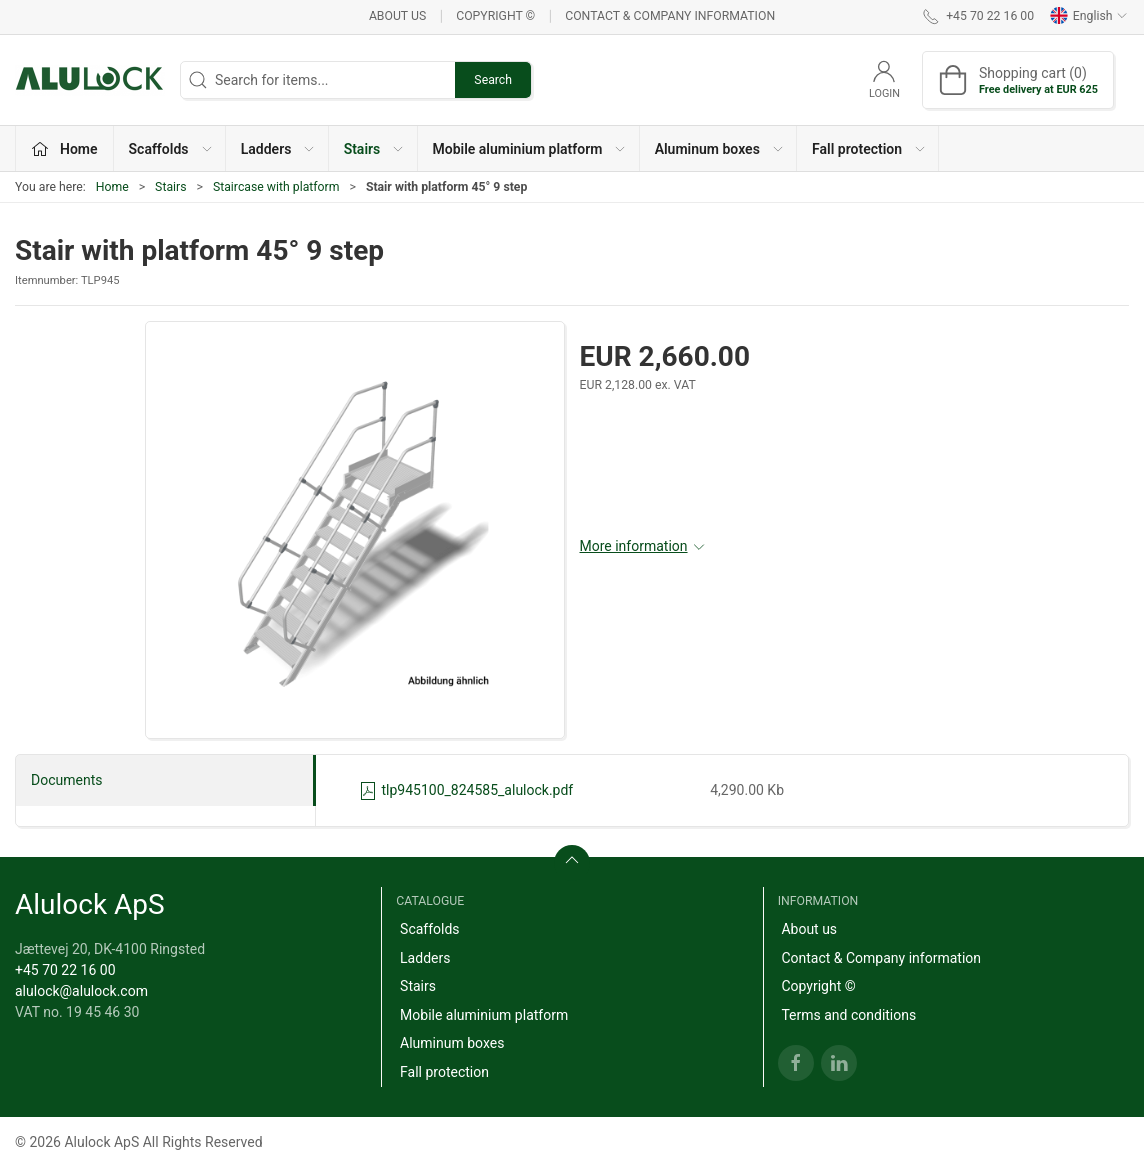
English (1089, 16)
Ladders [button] (279, 149)
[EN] (90, 80)
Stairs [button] (375, 149)
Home (112, 187)
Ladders (425, 958)
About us (397, 16)
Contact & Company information (670, 16)
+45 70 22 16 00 (65, 970)
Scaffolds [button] (171, 149)
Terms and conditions (848, 1015)
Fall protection (444, 1072)
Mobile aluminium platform (484, 1015)
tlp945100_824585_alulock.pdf (465, 790)
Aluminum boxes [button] (720, 149)
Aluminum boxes (452, 1043)
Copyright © (495, 16)
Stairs (170, 187)
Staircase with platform (276, 187)
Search (493, 80)
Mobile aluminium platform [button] (530, 149)
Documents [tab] (66, 780)
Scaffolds (430, 929)
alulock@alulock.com (81, 991)
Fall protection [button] (869, 149)
